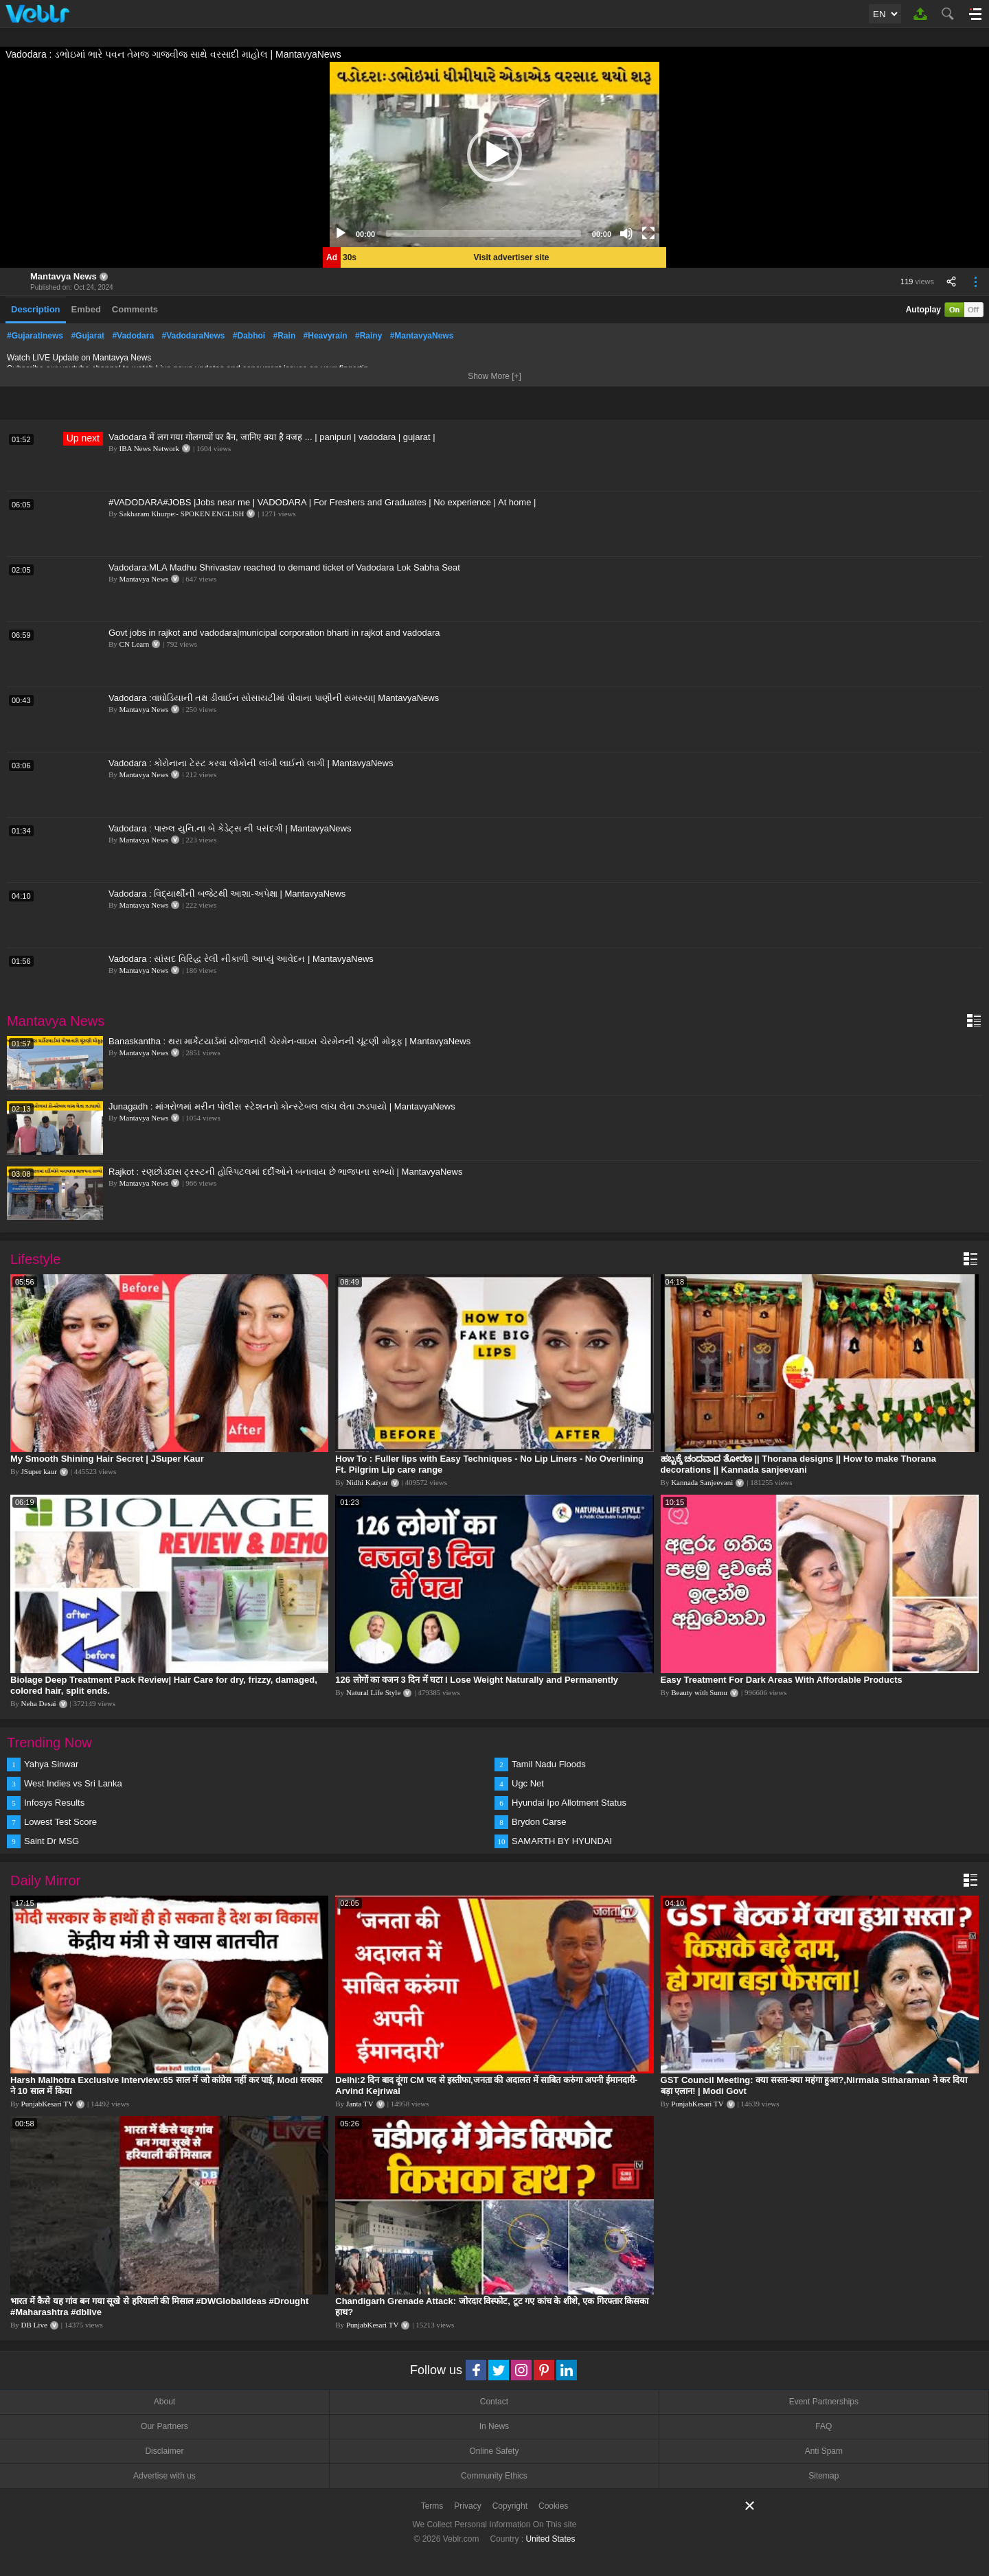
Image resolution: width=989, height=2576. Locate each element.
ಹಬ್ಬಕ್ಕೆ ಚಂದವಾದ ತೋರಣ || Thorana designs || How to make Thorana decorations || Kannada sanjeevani (798, 1464)
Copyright (509, 2506)
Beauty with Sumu (699, 1692)
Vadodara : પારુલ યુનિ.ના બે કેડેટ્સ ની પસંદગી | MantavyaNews (230, 828)
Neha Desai (38, 1703)
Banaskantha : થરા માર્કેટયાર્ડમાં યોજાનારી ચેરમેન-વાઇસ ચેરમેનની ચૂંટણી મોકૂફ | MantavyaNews (289, 1041)
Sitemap (823, 2476)
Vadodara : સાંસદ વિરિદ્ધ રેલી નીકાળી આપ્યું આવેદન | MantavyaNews (241, 959)
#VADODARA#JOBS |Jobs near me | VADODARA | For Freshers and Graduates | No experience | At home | (322, 502)
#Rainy (368, 336)
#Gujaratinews (35, 336)
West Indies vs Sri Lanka (73, 1783)
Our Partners (164, 2426)
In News (494, 2426)
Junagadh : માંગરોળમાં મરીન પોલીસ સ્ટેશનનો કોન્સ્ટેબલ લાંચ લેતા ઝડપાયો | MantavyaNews (282, 1106)
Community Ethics (494, 2476)
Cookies (553, 2506)
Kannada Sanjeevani (702, 1482)
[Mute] (626, 233)
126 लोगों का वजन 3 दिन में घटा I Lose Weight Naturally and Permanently (476, 1680)
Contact (494, 2401)
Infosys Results (54, 1802)
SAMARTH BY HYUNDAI (562, 1841)
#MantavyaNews (422, 336)
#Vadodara (133, 336)
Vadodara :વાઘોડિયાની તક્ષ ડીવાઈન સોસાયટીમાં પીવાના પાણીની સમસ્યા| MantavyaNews (274, 698)
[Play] (341, 233)
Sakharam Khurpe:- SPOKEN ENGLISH (182, 513)
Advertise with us (164, 2476)
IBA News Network (149, 448)
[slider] (483, 233)
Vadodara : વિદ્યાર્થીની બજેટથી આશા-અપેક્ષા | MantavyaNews (227, 893)
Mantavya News (63, 276)
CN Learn (135, 644)
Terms (432, 2506)
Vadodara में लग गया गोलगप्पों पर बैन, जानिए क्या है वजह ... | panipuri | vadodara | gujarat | (272, 437)
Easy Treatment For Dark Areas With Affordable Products (781, 1680)
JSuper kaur (39, 1471)
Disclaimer (164, 2451)
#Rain (284, 336)
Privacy (467, 2506)
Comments (135, 309)
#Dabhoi (249, 336)
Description (35, 309)
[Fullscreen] (648, 233)
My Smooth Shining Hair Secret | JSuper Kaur (107, 1458)
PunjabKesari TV (47, 2104)
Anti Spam (824, 2451)
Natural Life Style (373, 1692)
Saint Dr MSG (51, 1841)
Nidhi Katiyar (367, 1482)
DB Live (34, 2325)
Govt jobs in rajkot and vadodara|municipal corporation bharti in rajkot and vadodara (274, 633)
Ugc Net (528, 1783)
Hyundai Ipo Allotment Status (569, 1802)
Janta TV (360, 2104)
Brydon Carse (539, 1822)
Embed (86, 309)
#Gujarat (87, 336)
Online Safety (494, 2451)
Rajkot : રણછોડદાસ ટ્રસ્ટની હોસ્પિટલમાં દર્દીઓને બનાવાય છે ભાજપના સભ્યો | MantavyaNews (285, 1171)
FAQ (823, 2426)
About (164, 2401)
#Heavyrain (326, 336)
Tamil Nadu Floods (549, 1764)
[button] (494, 154)
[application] (494, 154)
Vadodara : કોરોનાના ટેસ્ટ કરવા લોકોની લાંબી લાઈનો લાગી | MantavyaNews (251, 763)
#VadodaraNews (193, 336)
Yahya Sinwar (51, 1764)
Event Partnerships (824, 2401)
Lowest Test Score (60, 1822)
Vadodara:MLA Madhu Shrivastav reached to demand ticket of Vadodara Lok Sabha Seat (284, 567)
